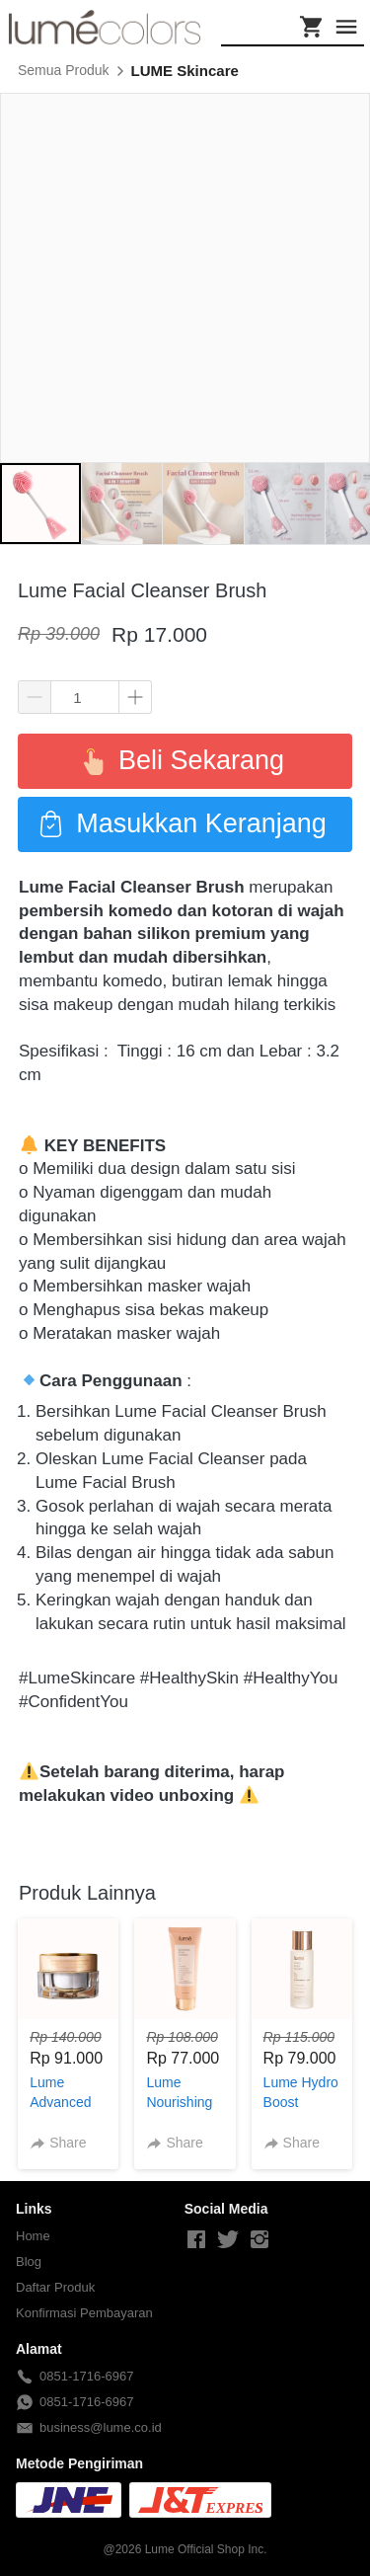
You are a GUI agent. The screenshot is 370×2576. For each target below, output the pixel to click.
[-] (196, 2240)
